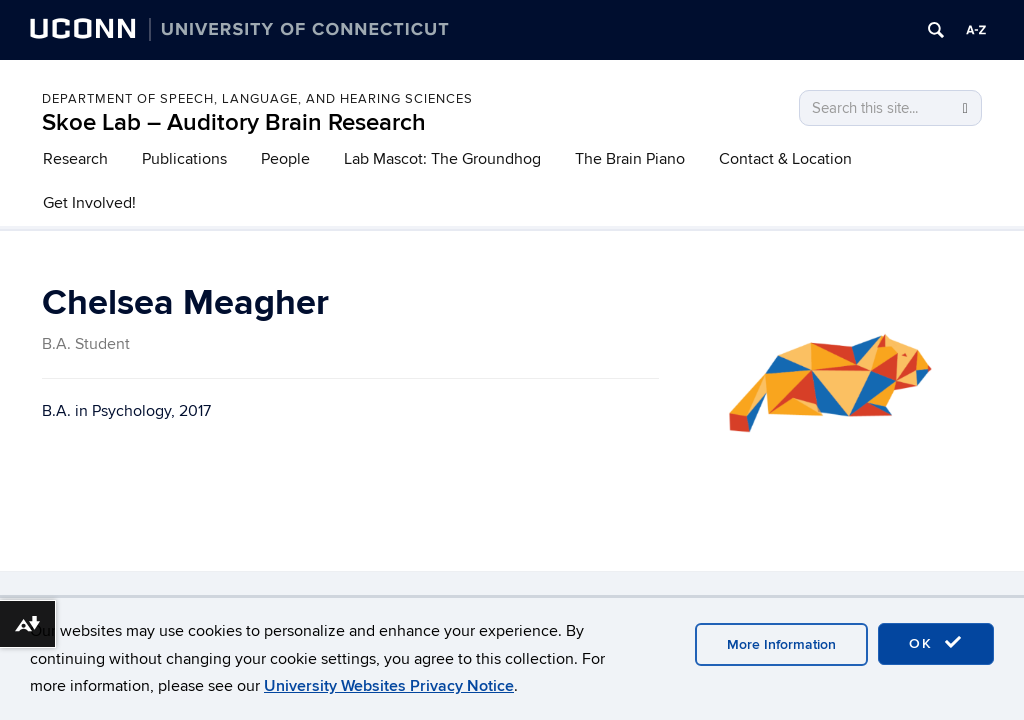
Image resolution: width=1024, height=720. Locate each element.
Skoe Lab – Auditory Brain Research (234, 122)
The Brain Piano (630, 159)
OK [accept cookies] (936, 643)
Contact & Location (785, 159)
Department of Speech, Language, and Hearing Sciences (257, 99)
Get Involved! (89, 203)
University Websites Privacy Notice (389, 686)
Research (75, 159)
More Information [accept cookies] (781, 644)
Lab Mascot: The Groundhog (442, 159)
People (285, 159)
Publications (184, 159)
